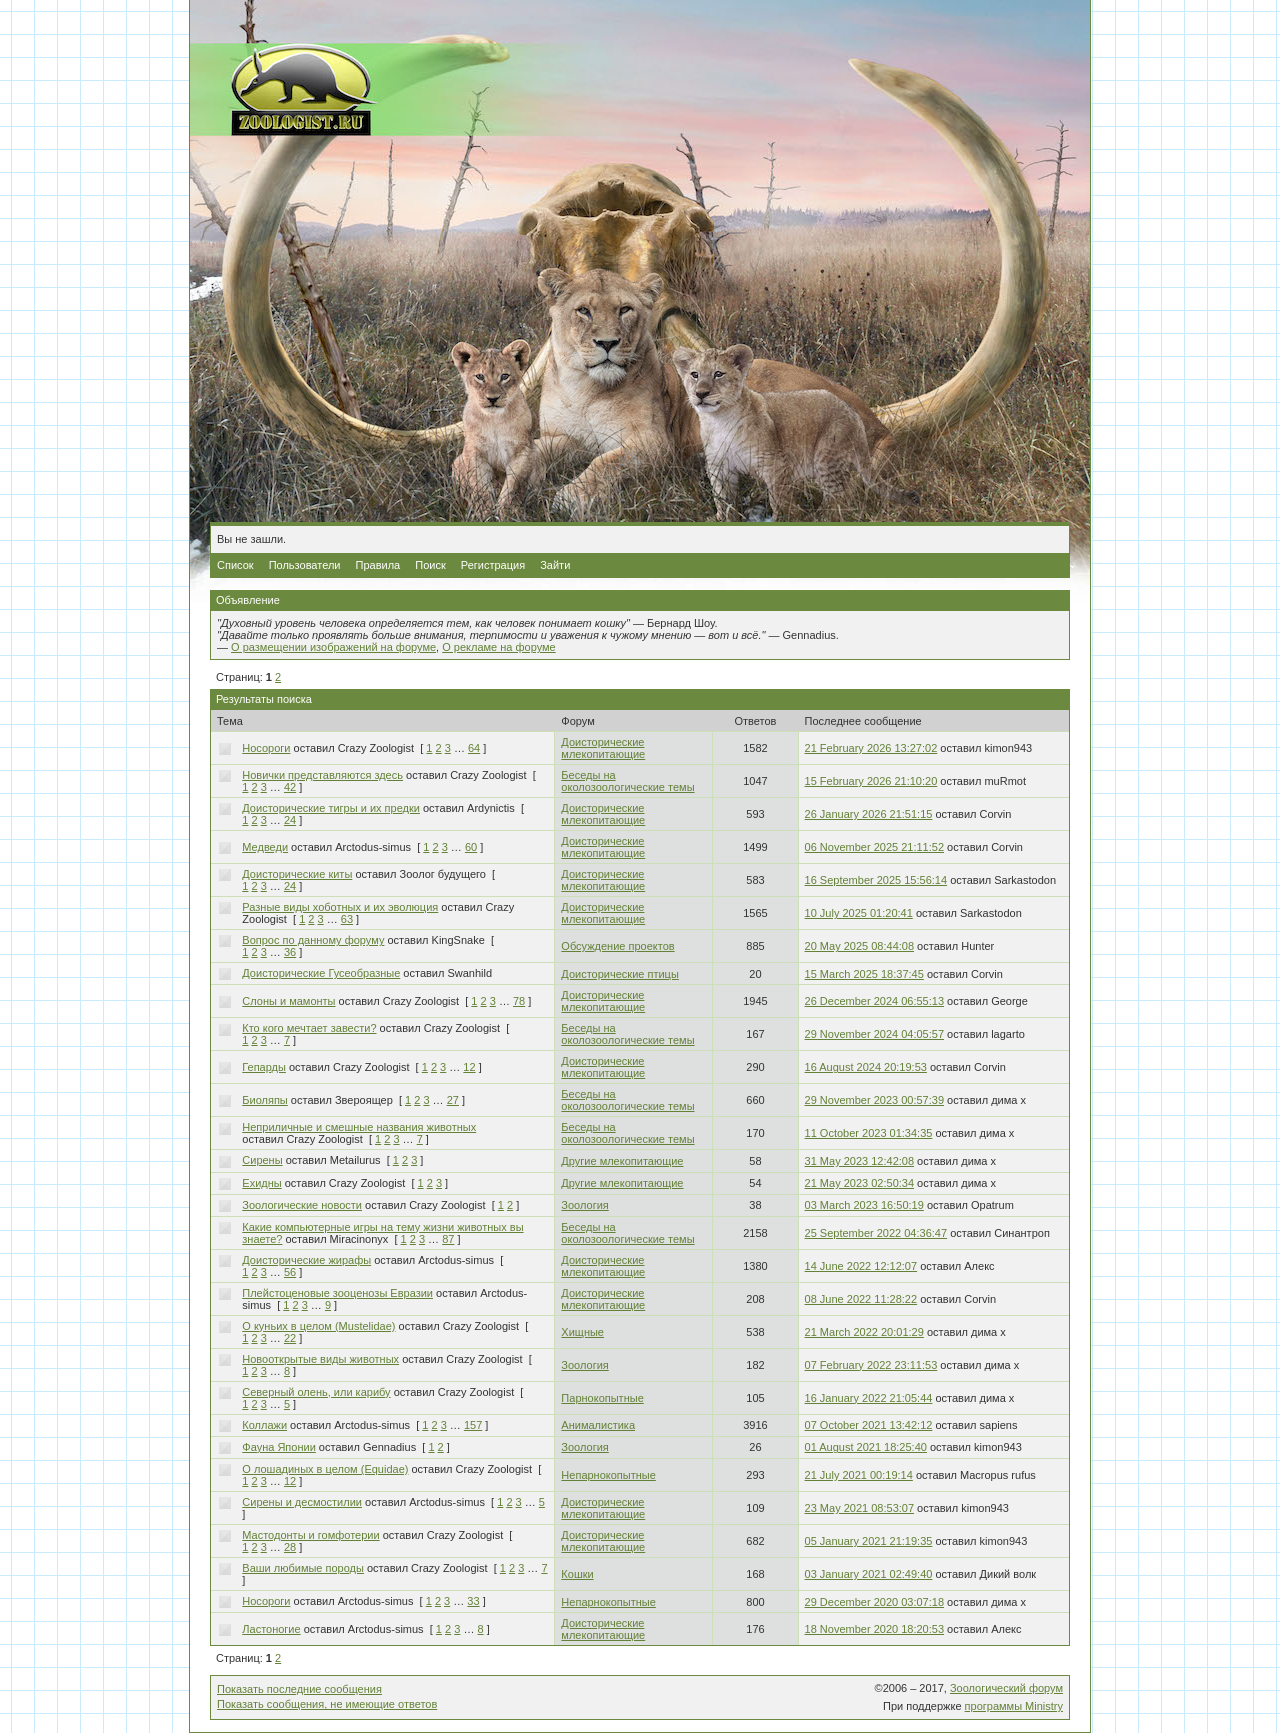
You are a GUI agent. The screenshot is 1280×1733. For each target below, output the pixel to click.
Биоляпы (264, 1100)
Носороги (266, 748)
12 (469, 1067)
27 (453, 1100)
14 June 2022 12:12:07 (861, 1266)
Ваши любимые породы (303, 1568)
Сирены (262, 1160)
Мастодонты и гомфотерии (310, 1535)
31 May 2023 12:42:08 (859, 1161)
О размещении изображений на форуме (333, 647)
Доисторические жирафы (306, 1260)
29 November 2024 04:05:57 (874, 1034)
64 (474, 748)
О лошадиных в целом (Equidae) (325, 1469)
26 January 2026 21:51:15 (869, 814)
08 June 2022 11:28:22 (861, 1299)
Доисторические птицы (619, 974)
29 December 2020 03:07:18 (874, 1602)
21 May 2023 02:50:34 (859, 1183)
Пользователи (305, 565)
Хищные (582, 1332)
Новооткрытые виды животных (320, 1359)
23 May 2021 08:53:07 (859, 1508)
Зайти (555, 565)
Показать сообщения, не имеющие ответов (327, 1704)
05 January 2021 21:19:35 (869, 1541)
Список (235, 565)
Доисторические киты (297, 874)
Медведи (265, 847)
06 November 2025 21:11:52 (874, 847)
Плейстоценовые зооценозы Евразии (337, 1293)
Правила (378, 565)
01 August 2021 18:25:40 (866, 1447)
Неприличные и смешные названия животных (359, 1127)
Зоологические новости (302, 1205)
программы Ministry (1014, 1706)
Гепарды (264, 1067)
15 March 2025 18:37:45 (864, 974)
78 (519, 1001)
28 (290, 1547)
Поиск (430, 565)
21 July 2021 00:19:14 (859, 1475)
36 (290, 952)
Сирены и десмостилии (302, 1502)
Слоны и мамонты (288, 1001)
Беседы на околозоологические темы (627, 781)
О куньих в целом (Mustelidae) (318, 1326)
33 (473, 1601)
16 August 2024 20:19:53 (866, 1067)
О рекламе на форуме (499, 647)
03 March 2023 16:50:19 (864, 1205)
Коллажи (264, 1425)
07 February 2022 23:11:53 (871, 1365)
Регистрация (493, 565)
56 (290, 1272)
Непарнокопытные (608, 1475)
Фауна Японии (279, 1447)
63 (347, 919)
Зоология (584, 1205)
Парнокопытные (602, 1398)
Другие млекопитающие (622, 1161)
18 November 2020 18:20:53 (874, 1629)
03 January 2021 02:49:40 (869, 1574)
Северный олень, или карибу (316, 1392)
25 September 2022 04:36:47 (876, 1233)
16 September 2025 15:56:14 (876, 880)
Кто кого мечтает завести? (309, 1028)
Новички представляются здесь (322, 775)
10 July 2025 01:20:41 (859, 913)
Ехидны (261, 1183)
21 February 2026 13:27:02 (871, 748)
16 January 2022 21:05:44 (869, 1398)
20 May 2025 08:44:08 (859, 946)
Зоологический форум (1006, 1688)
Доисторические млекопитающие (603, 748)
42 (290, 787)
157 (473, 1425)
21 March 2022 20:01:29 (864, 1332)
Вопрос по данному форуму (313, 940)
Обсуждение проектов (617, 946)
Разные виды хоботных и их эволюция (340, 907)
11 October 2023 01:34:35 (869, 1133)
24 (290, 820)
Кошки (577, 1574)
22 (290, 1338)
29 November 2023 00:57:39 (874, 1100)
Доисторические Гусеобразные (321, 973)
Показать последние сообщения (299, 1689)
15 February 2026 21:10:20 (871, 781)
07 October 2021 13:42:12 (869, 1425)
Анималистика (598, 1425)
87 (448, 1239)
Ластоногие (271, 1629)
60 (471, 847)
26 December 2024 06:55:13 (874, 1001)
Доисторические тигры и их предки (331, 808)
